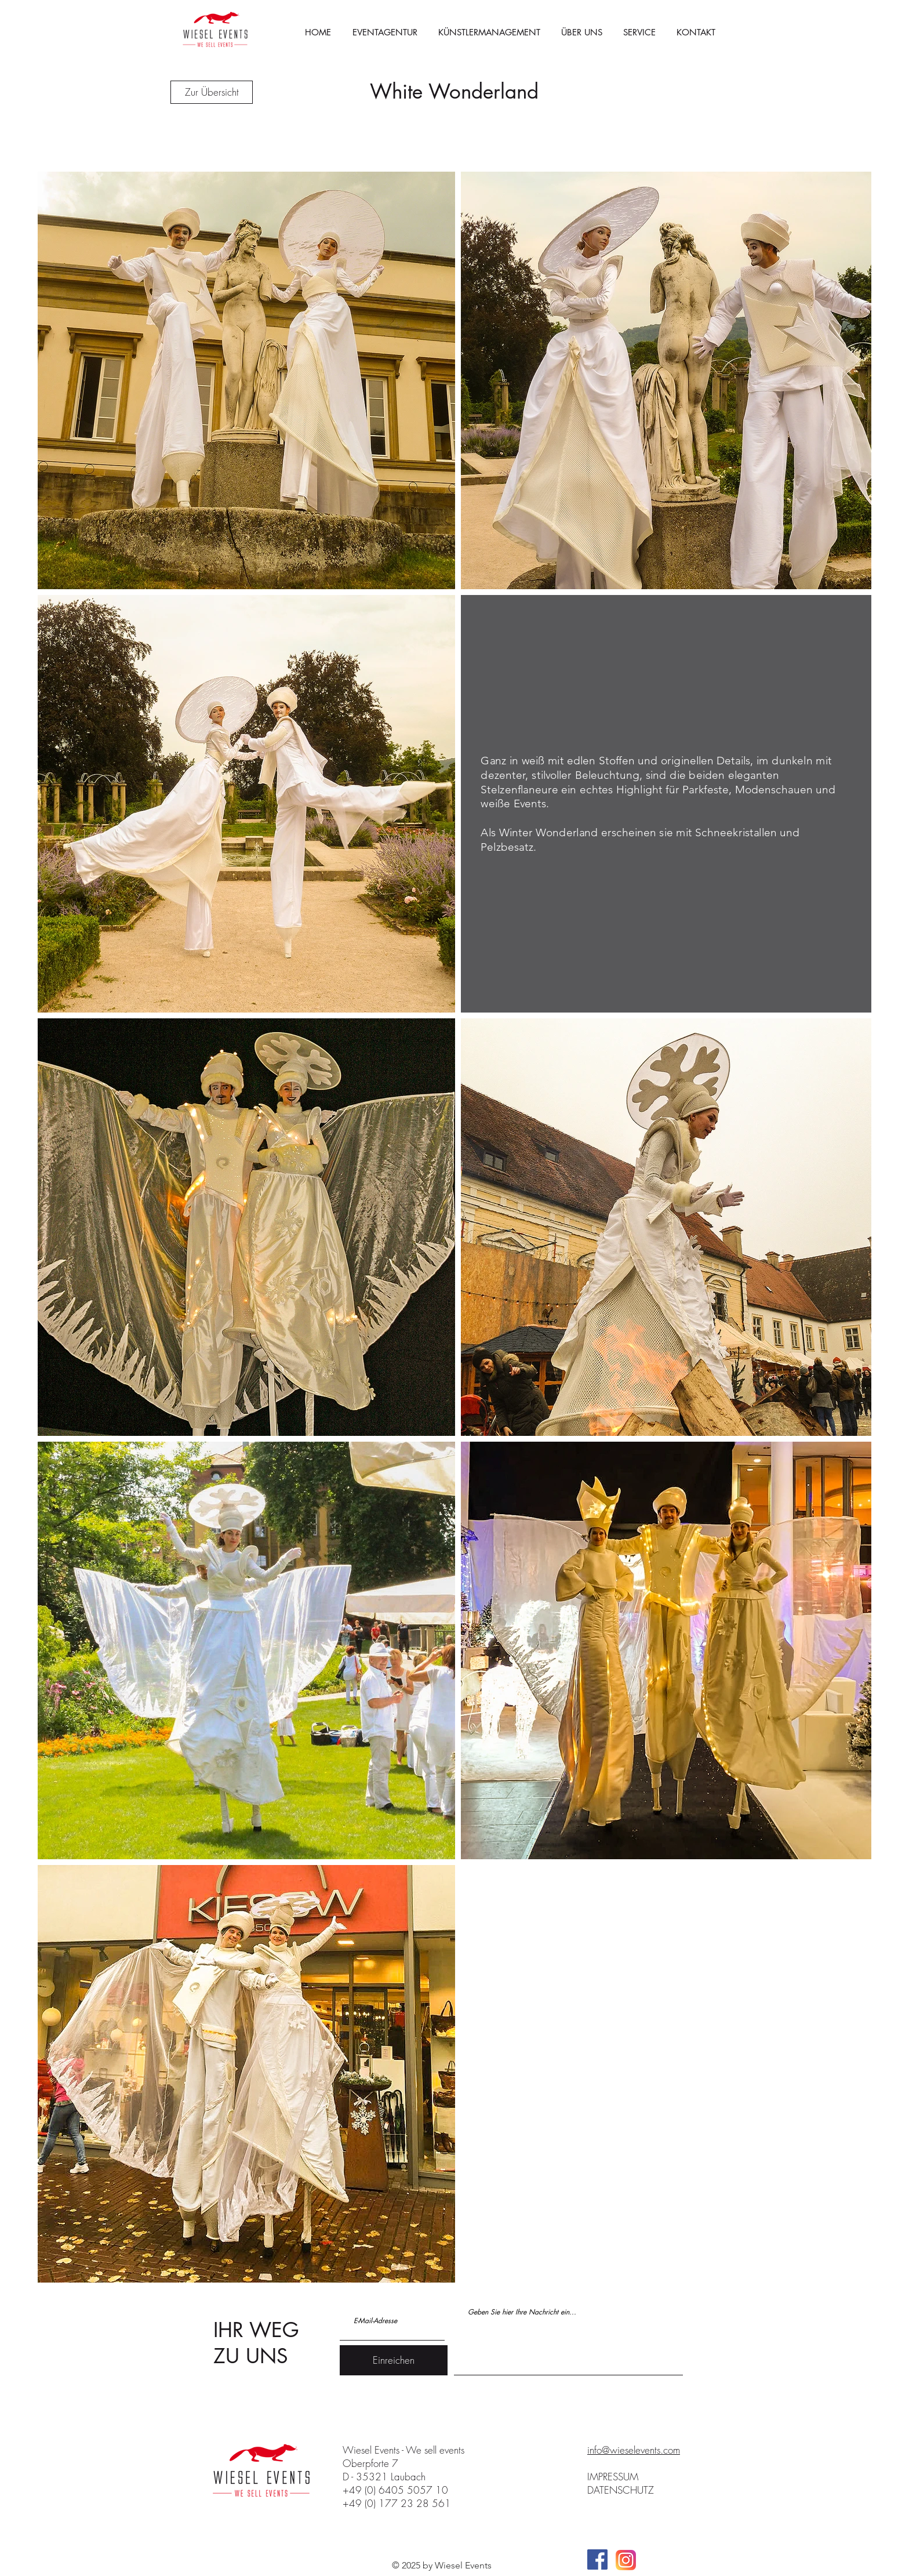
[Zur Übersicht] (211, 92)
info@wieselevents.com (633, 2450)
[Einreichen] (394, 2360)
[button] (639, 32)
